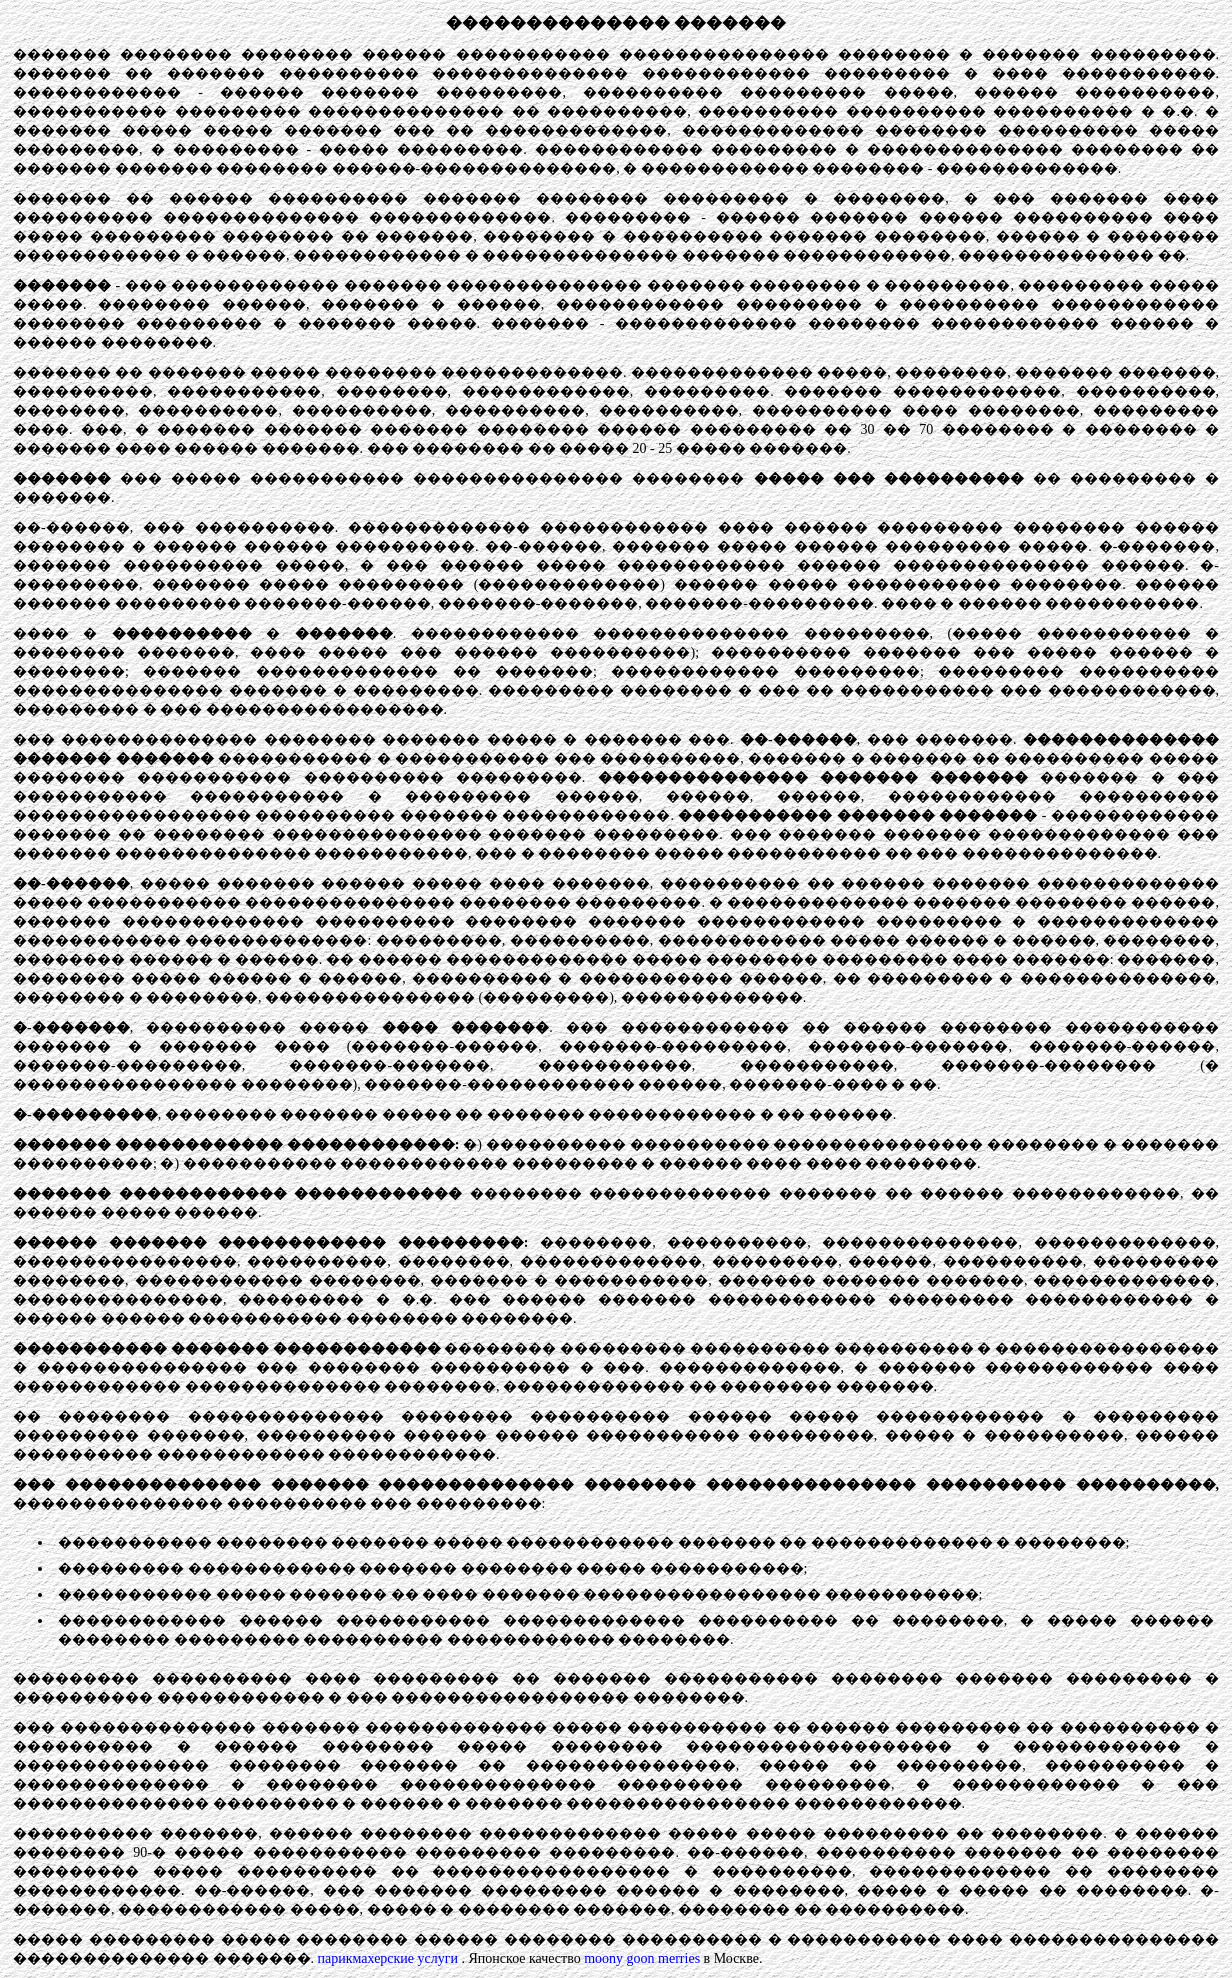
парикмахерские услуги (388, 1958)
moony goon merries (642, 1958)
